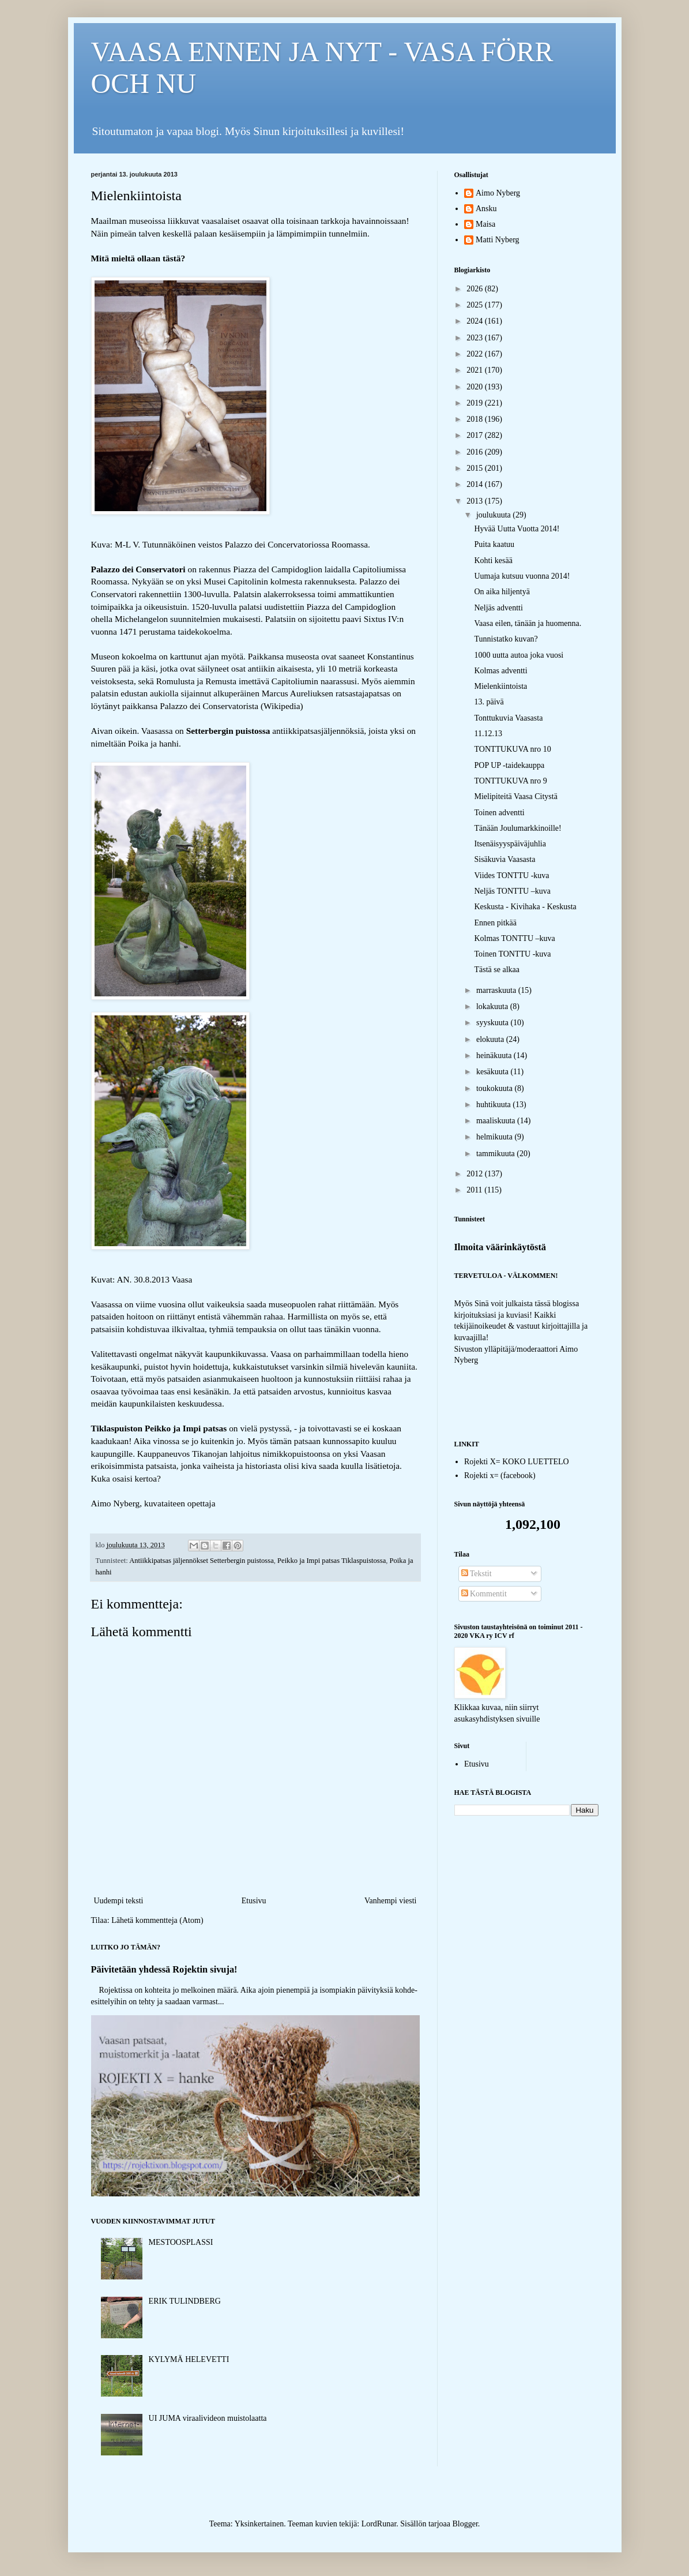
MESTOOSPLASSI (181, 2242)
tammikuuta (496, 1153)
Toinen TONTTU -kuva (512, 954)
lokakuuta (493, 1006)
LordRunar (379, 2523)
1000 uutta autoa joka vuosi (518, 655)
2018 (475, 419)
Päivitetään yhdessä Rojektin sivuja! (164, 1969)
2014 (475, 484)
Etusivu (254, 1900)
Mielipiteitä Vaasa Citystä (515, 796)
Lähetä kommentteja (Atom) (157, 1920)
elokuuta (491, 1039)
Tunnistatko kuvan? (505, 639)
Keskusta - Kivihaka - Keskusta (525, 906)
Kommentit (484, 1593)
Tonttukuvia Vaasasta (508, 718)
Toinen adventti (499, 812)
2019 (475, 403)
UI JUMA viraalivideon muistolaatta (208, 2418)
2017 (475, 435)
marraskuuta (497, 990)
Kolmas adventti (500, 670)
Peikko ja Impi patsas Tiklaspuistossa (331, 1561)
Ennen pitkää (495, 922)
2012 (475, 1173)
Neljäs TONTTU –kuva (512, 891)
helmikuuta (495, 1137)
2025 (475, 305)
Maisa (485, 224)
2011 (475, 1190)
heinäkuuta (495, 1055)
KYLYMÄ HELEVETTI (189, 2359)
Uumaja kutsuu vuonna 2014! (522, 576)
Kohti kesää (493, 560)
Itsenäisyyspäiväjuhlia (509, 843)
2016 (475, 452)
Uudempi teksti (119, 1900)
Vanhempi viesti (390, 1900)
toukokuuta (495, 1088)
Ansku (486, 208)
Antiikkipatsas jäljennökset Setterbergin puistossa (201, 1561)
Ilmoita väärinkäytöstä (500, 1247)
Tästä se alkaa (496, 969)
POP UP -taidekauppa (509, 765)
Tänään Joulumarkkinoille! (517, 828)
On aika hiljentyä (501, 591)
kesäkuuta (493, 1071)
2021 (475, 370)
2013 (475, 501)
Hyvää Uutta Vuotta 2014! (516, 528)
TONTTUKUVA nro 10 (512, 749)
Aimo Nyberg (498, 193)
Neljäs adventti (498, 607)
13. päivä (488, 702)
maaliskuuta (496, 1120)
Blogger (464, 2523)
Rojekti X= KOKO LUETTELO (516, 1461)
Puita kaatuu (494, 544)
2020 (475, 387)
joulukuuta (494, 515)
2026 (475, 288)
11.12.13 (488, 733)
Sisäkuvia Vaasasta (504, 859)
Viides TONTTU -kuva (511, 875)
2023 (475, 337)
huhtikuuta (494, 1104)
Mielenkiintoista (500, 686)
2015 (475, 468)
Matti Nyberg (497, 239)
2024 (475, 321)
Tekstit (476, 1573)
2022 (475, 354)
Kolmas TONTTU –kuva (514, 938)
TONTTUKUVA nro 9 (510, 781)
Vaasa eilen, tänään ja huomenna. (527, 623)
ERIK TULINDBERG (185, 2301)
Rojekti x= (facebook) (500, 1475)
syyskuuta (493, 1022)
